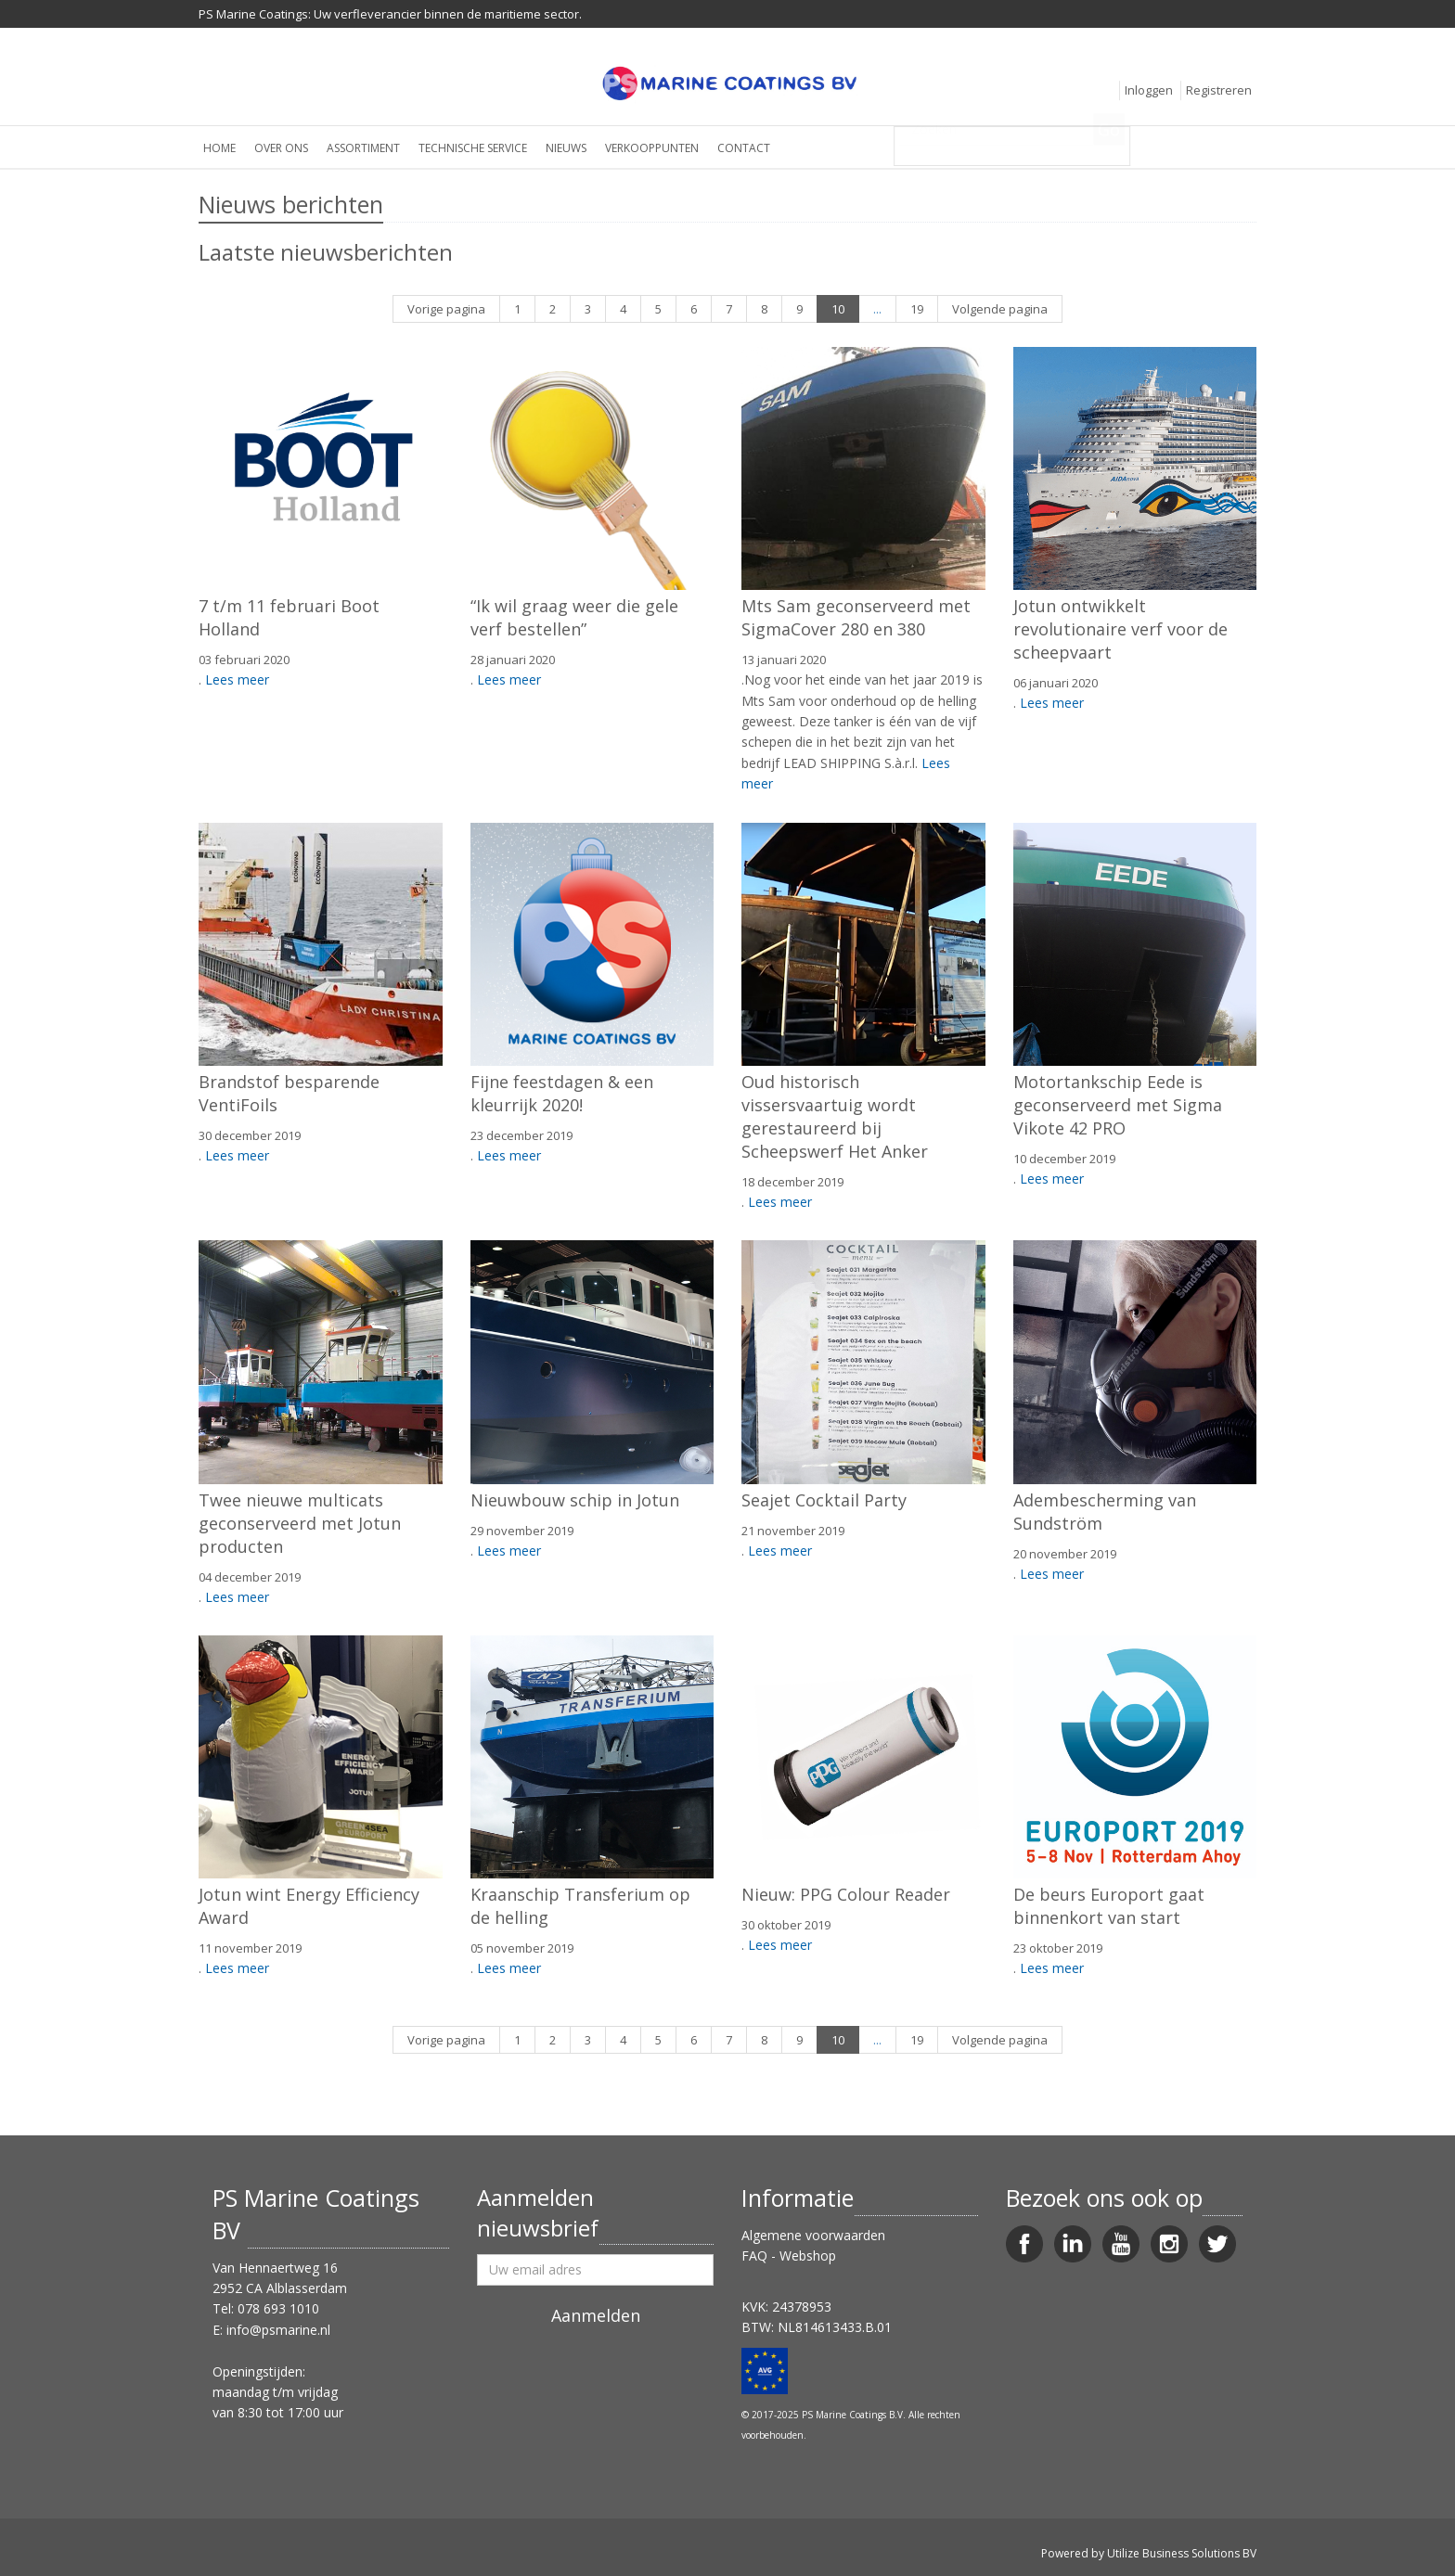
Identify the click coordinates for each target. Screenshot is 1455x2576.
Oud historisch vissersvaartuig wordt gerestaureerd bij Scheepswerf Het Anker (834, 1116)
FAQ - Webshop (788, 2255)
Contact (743, 148)
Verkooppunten (652, 148)
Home (219, 148)
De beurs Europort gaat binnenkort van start (1108, 1906)
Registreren (1219, 90)
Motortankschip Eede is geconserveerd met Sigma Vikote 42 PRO (1117, 1104)
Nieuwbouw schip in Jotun (574, 1500)
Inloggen (1149, 90)
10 (837, 309)
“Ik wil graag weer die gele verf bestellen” (574, 617)
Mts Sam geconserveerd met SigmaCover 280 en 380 (856, 617)
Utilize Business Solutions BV (1181, 2553)
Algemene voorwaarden (813, 2235)
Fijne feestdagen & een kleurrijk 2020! (561, 1093)
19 (916, 309)
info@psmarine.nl (278, 2330)
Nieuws (566, 148)
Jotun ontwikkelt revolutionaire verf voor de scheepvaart (1120, 629)
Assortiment (363, 148)
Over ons (281, 148)
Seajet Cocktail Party (824, 1500)
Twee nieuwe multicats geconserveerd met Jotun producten (300, 1523)
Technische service (472, 148)
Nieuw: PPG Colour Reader (845, 1894)
